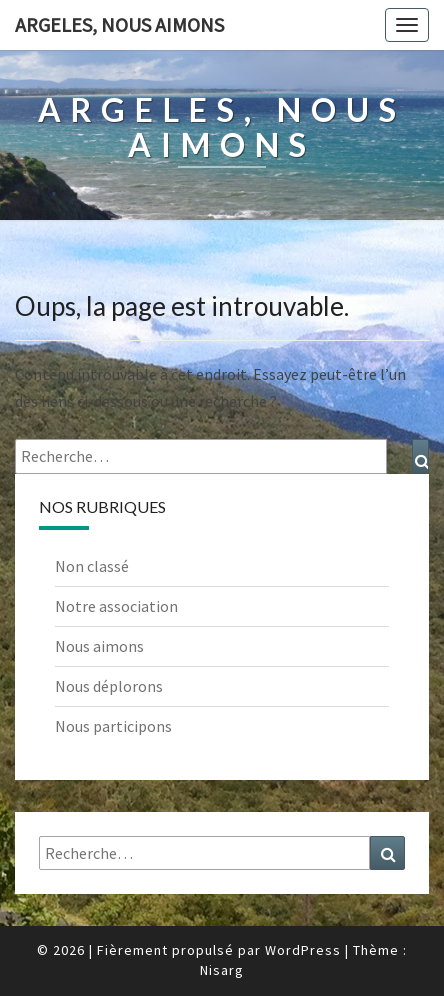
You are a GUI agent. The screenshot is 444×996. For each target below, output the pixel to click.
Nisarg (222, 970)
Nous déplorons (109, 686)
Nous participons (113, 726)
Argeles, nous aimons (119, 24)
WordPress (303, 950)
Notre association (116, 606)
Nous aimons (99, 646)
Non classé (92, 566)
